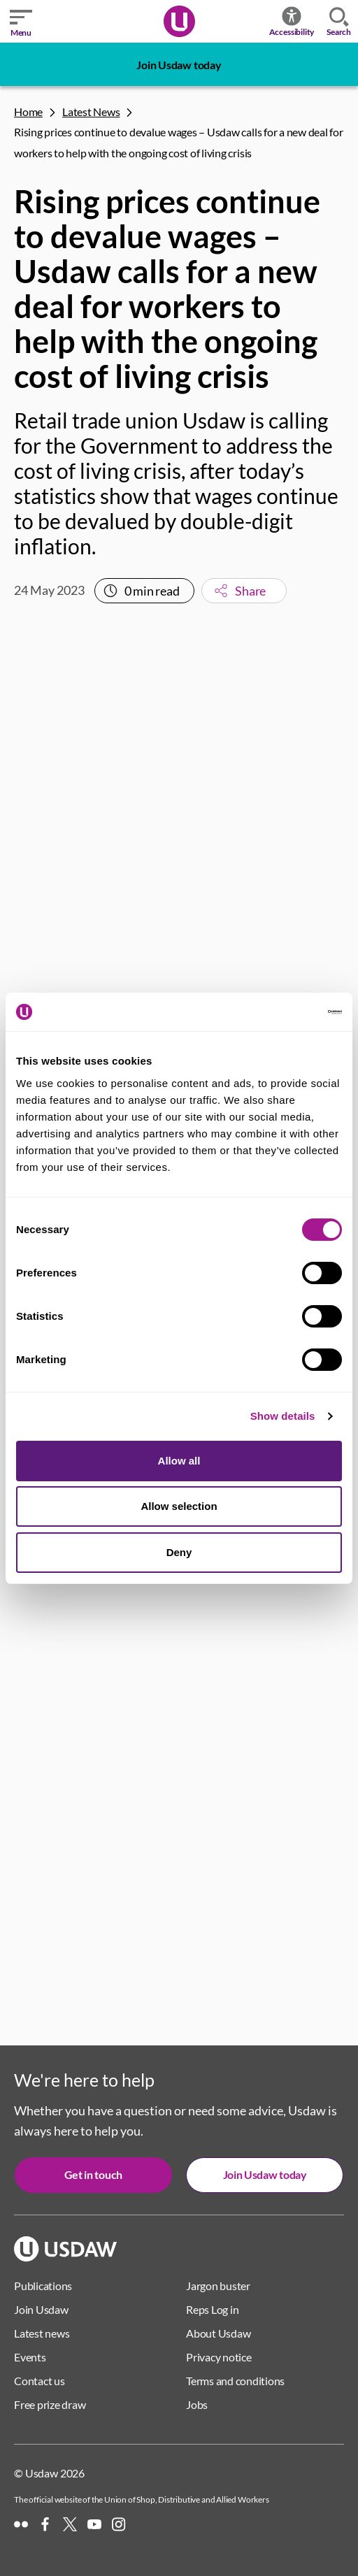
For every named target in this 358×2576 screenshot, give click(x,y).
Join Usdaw (41, 2309)
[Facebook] (45, 2524)
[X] (70, 2524)
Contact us (39, 2381)
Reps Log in (212, 2309)
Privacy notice (219, 2357)
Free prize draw (49, 2404)
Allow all (179, 1461)
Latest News (91, 111)
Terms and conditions (235, 2381)
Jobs (197, 2404)
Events (30, 2357)
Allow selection (179, 1506)
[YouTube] (94, 2524)
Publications (43, 2285)
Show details (282, 1416)
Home (28, 111)
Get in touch (93, 2174)
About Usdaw (218, 2333)
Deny (179, 1552)
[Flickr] (21, 2524)
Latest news (41, 2333)
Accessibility (292, 21)
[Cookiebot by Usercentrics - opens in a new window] (281, 1012)
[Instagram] (119, 2524)
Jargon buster (218, 2285)
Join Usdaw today (178, 64)
